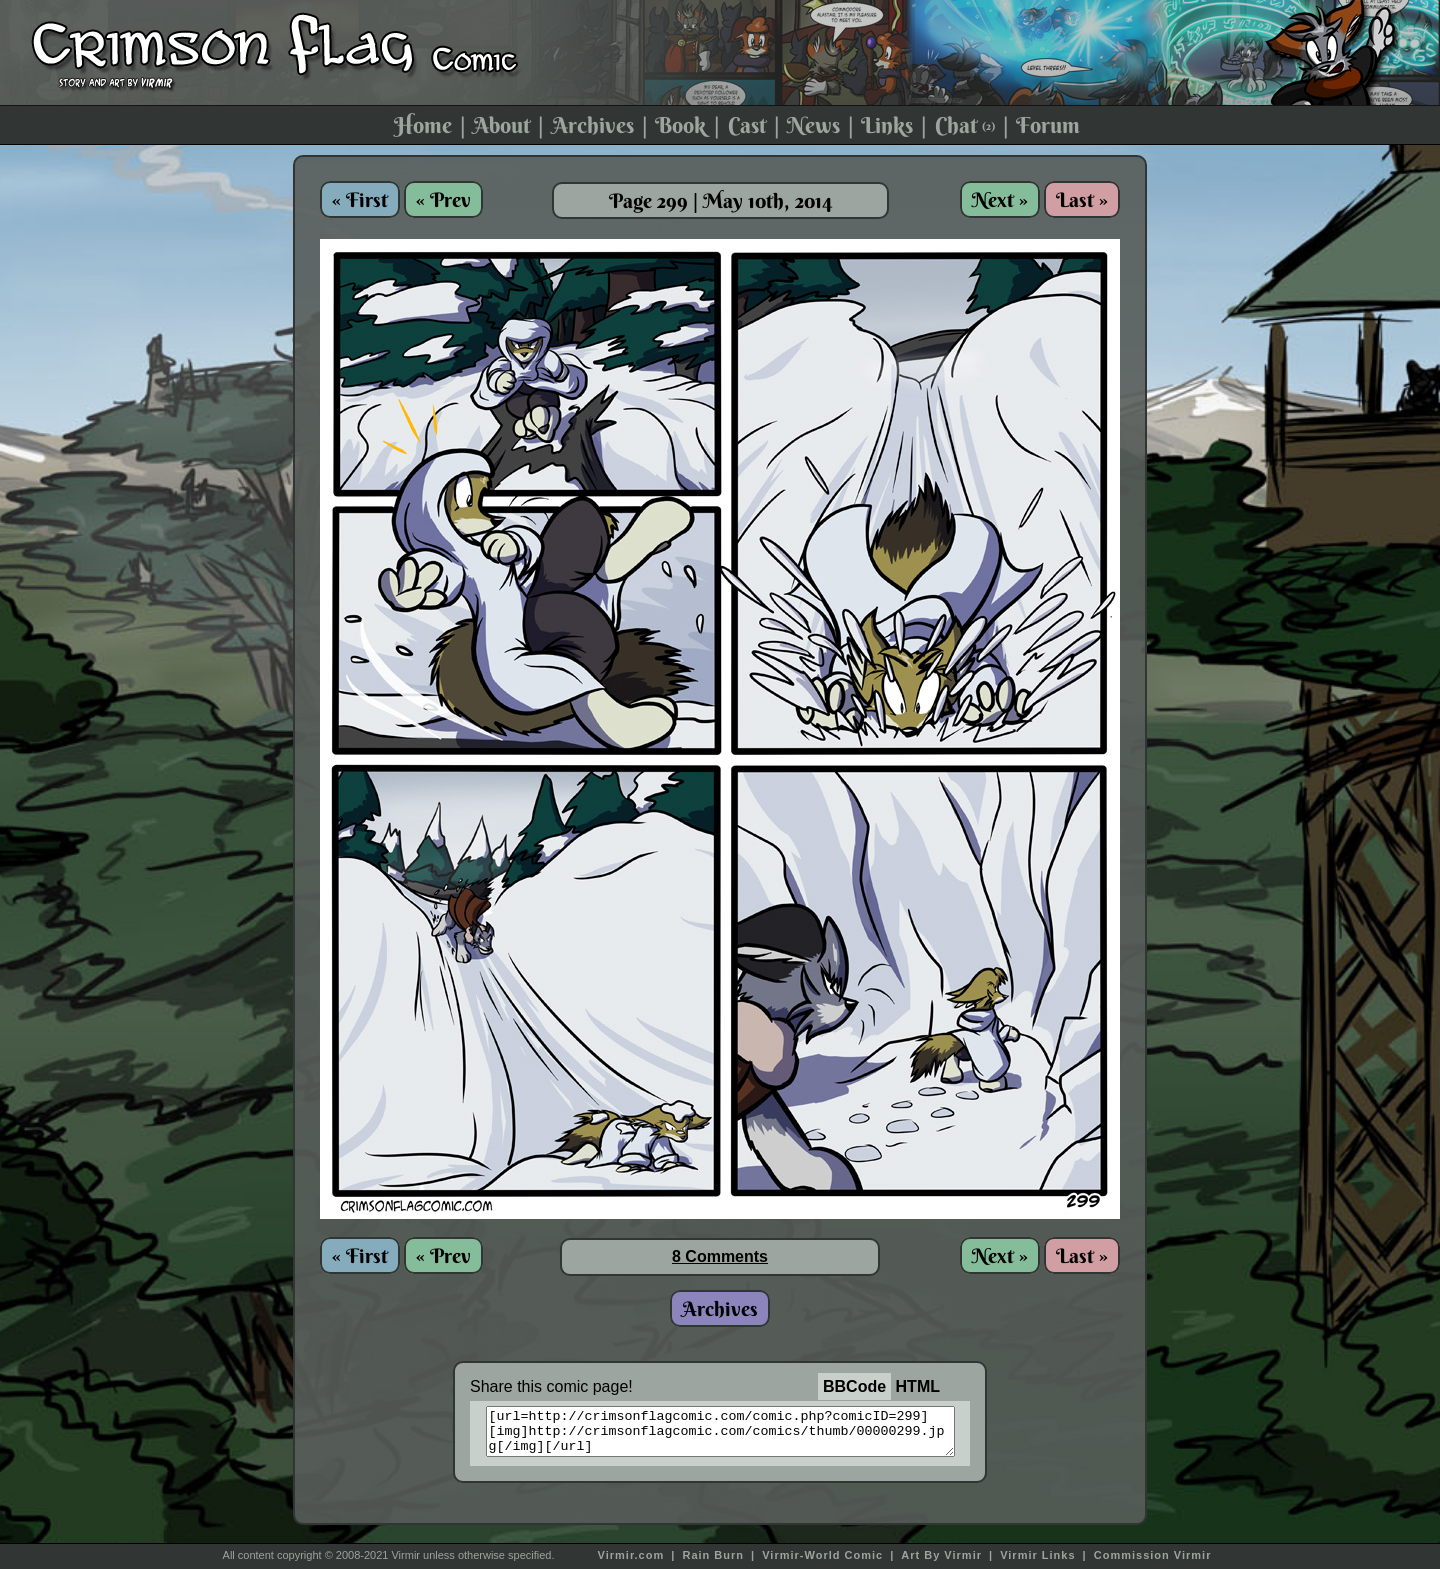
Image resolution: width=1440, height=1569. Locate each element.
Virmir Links (1037, 1555)
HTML (918, 1386)
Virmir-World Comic (822, 1555)
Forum (1048, 125)
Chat (965, 125)
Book (680, 125)
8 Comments (720, 1256)
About (501, 125)
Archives (593, 125)
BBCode (854, 1386)
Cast (747, 125)
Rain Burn (713, 1555)
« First (360, 199)
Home (423, 125)
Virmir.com (631, 1555)
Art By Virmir (941, 1555)
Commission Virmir (1153, 1555)
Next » (1000, 199)
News (813, 125)
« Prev (443, 199)
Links (887, 125)
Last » (1082, 199)
